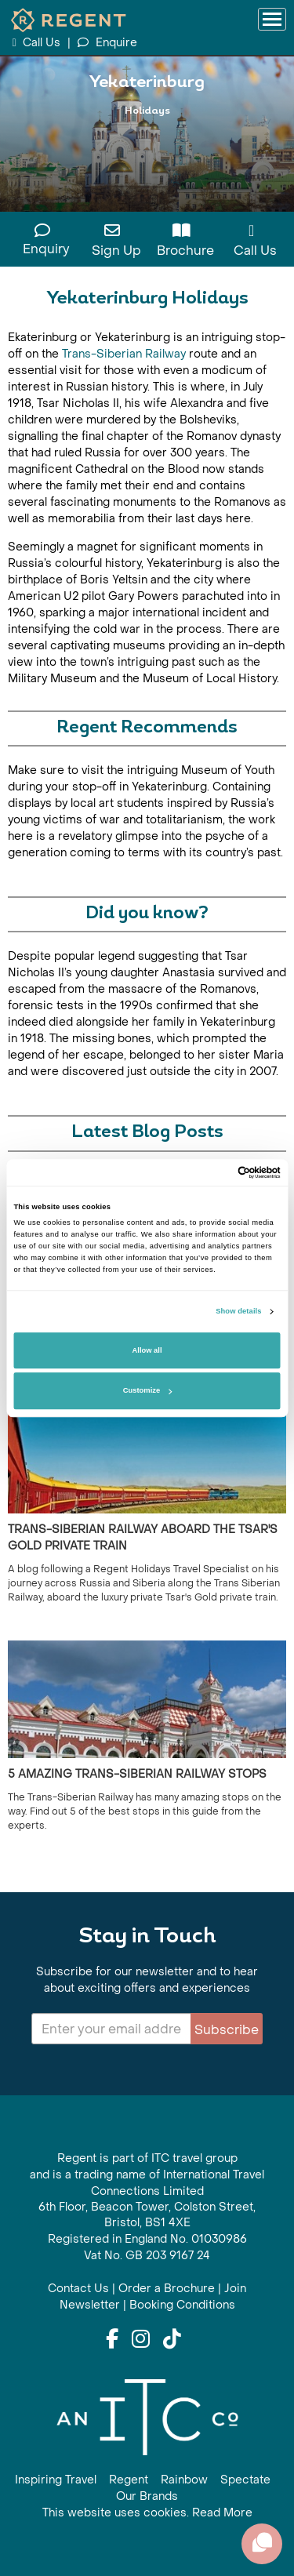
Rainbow (184, 2479)
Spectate (245, 2479)
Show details (238, 1312)
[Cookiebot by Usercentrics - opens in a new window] (213, 1172)
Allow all (147, 1350)
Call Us (38, 42)
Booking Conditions (182, 2305)
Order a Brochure (166, 2288)
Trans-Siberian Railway (124, 354)
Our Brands (147, 2496)
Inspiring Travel (55, 2479)
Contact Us (78, 2288)
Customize (147, 1391)
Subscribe (226, 2030)
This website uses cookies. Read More (147, 2512)
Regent (128, 2479)
